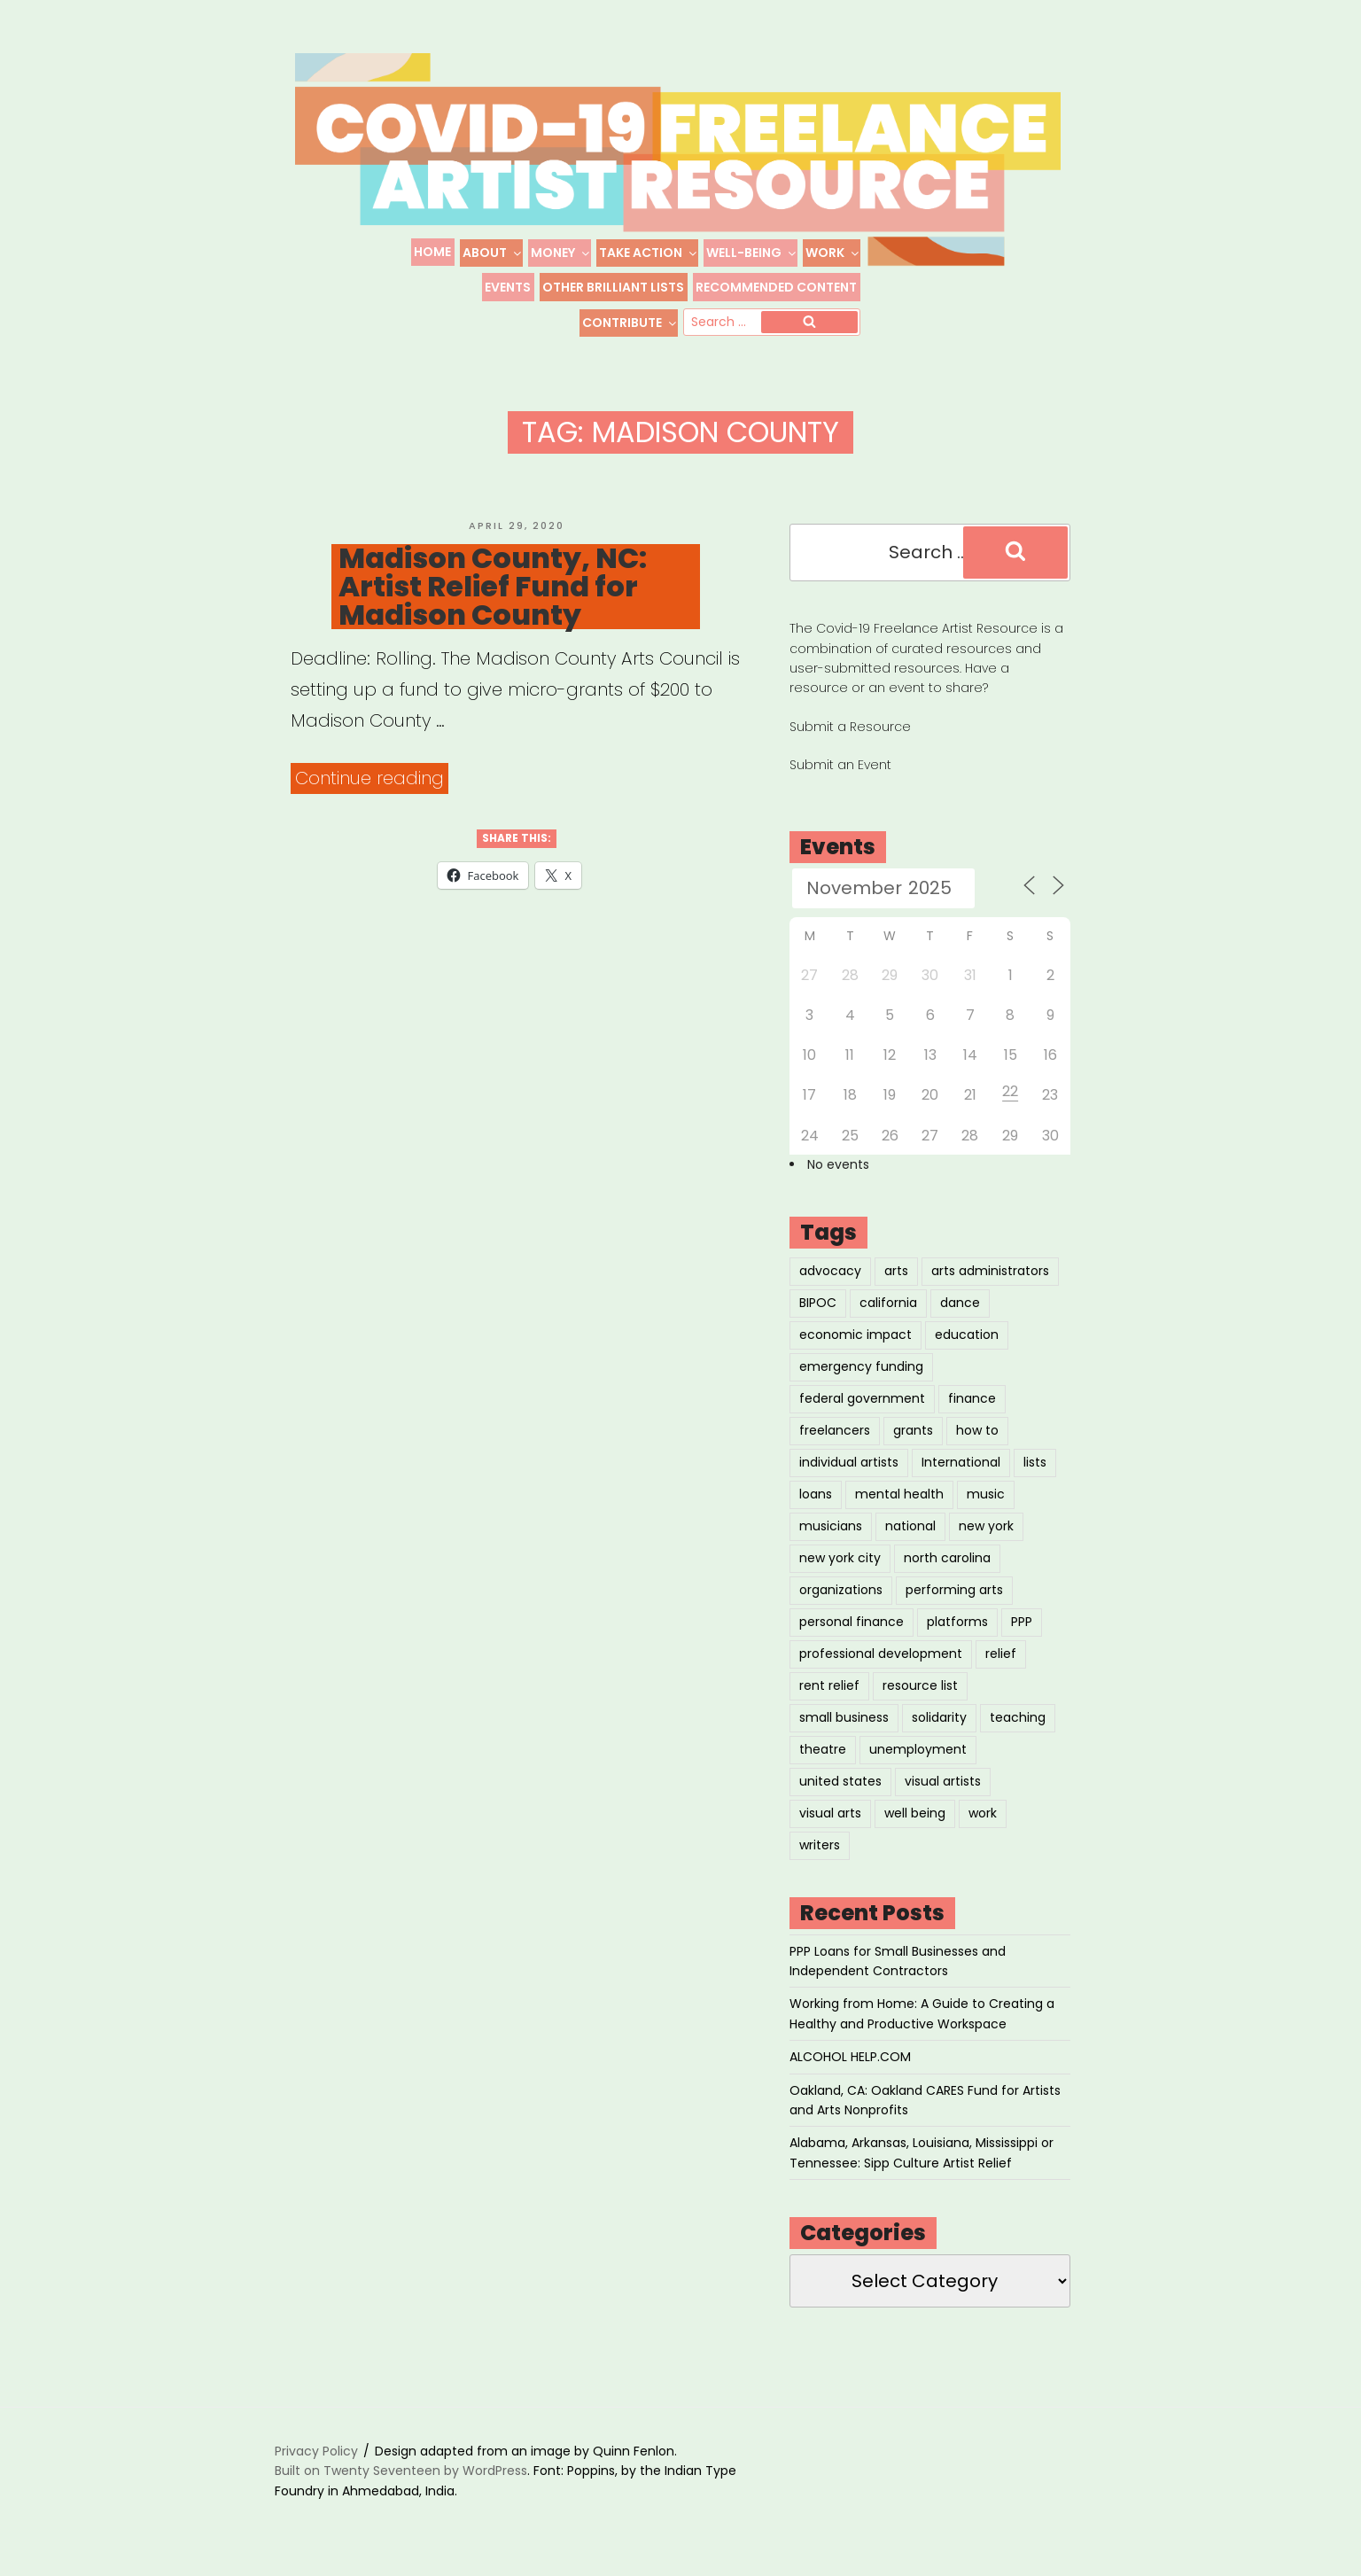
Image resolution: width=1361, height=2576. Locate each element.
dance (960, 1302)
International (961, 1462)
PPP (1021, 1621)
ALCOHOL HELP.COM (850, 2057)
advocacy (830, 1271)
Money (561, 252)
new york (986, 1526)
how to (977, 1430)
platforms (957, 1621)
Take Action (648, 252)
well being (914, 1813)
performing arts (954, 1590)
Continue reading (371, 778)
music (986, 1494)
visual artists (943, 1781)
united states (840, 1781)
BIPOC (817, 1302)
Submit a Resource (850, 726)
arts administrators (990, 1271)
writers (819, 1845)
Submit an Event (840, 765)
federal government (862, 1398)
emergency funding (861, 1366)
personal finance (851, 1621)
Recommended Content (776, 287)
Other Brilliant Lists (613, 287)
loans (815, 1494)
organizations (841, 1590)
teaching (1018, 1717)
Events (508, 287)
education (967, 1334)
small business (844, 1717)
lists (1034, 1462)
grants (913, 1430)
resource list (920, 1685)
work (982, 1813)
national (910, 1526)
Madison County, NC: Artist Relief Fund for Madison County (492, 586)
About (493, 252)
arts (896, 1271)
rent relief (829, 1685)
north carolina (947, 1558)
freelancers (834, 1430)
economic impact (855, 1334)
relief (1000, 1653)
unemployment (918, 1749)
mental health (899, 1494)
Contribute (630, 322)
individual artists (848, 1462)
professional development (880, 1653)
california (888, 1302)
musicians (830, 1526)
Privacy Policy (316, 2451)
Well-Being (751, 252)
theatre (822, 1749)
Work (832, 252)
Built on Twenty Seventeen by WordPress (401, 2470)
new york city (840, 1558)
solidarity (939, 1717)
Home (432, 252)
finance (972, 1398)
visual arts (830, 1813)
